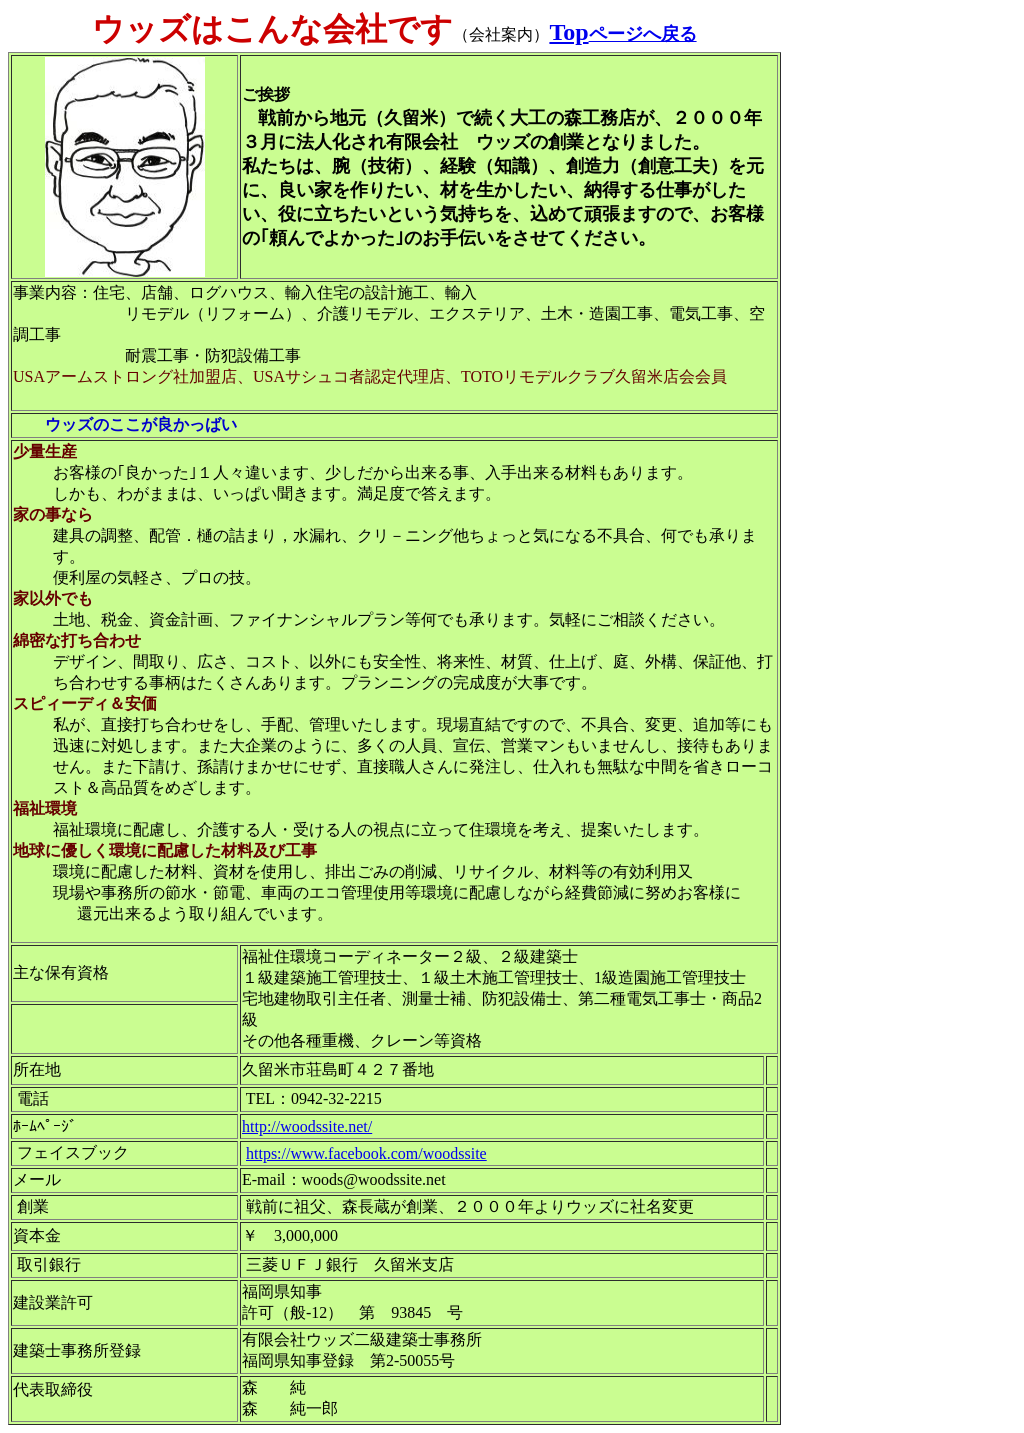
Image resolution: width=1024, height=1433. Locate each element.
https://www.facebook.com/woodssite (366, 1153)
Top (568, 32)
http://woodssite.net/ (307, 1126)
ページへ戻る (643, 34)
